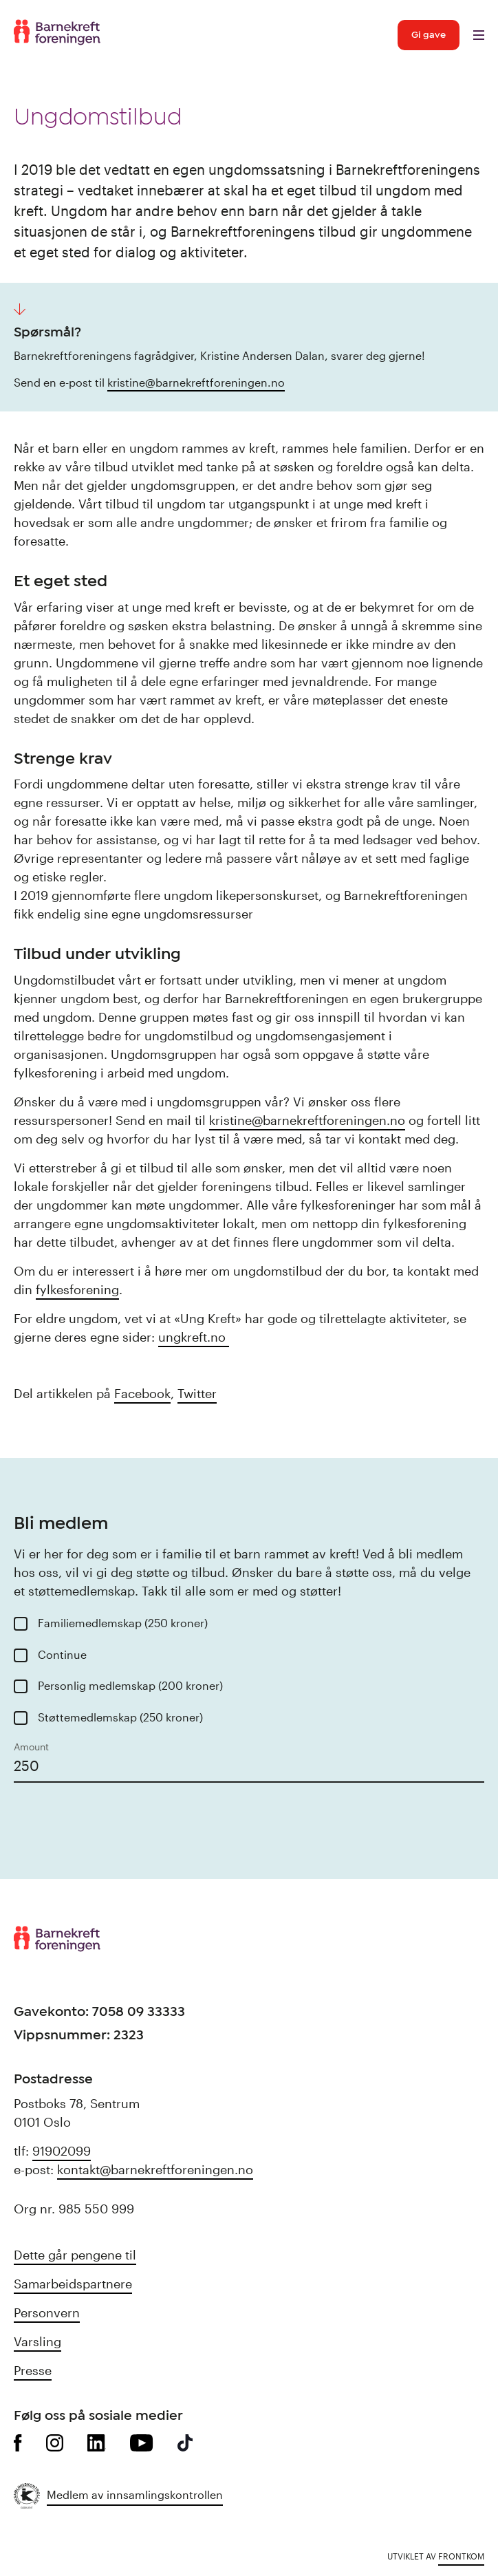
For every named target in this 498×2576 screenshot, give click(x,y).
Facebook (142, 1393)
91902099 (61, 2150)
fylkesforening (77, 1289)
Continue (62, 1654)
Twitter (197, 1393)
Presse (33, 2370)
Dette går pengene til (75, 2254)
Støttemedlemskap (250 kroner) (120, 1717)
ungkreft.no (193, 1336)
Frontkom (461, 2556)
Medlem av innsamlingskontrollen (135, 2494)
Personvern (47, 2312)
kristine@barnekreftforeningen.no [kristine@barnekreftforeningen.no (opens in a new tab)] (196, 382)
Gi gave (428, 35)
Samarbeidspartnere (73, 2283)
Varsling (37, 2341)
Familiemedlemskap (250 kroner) (123, 1622)
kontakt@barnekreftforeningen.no (155, 2169)
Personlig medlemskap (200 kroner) (130, 1685)
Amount (31, 1746)
